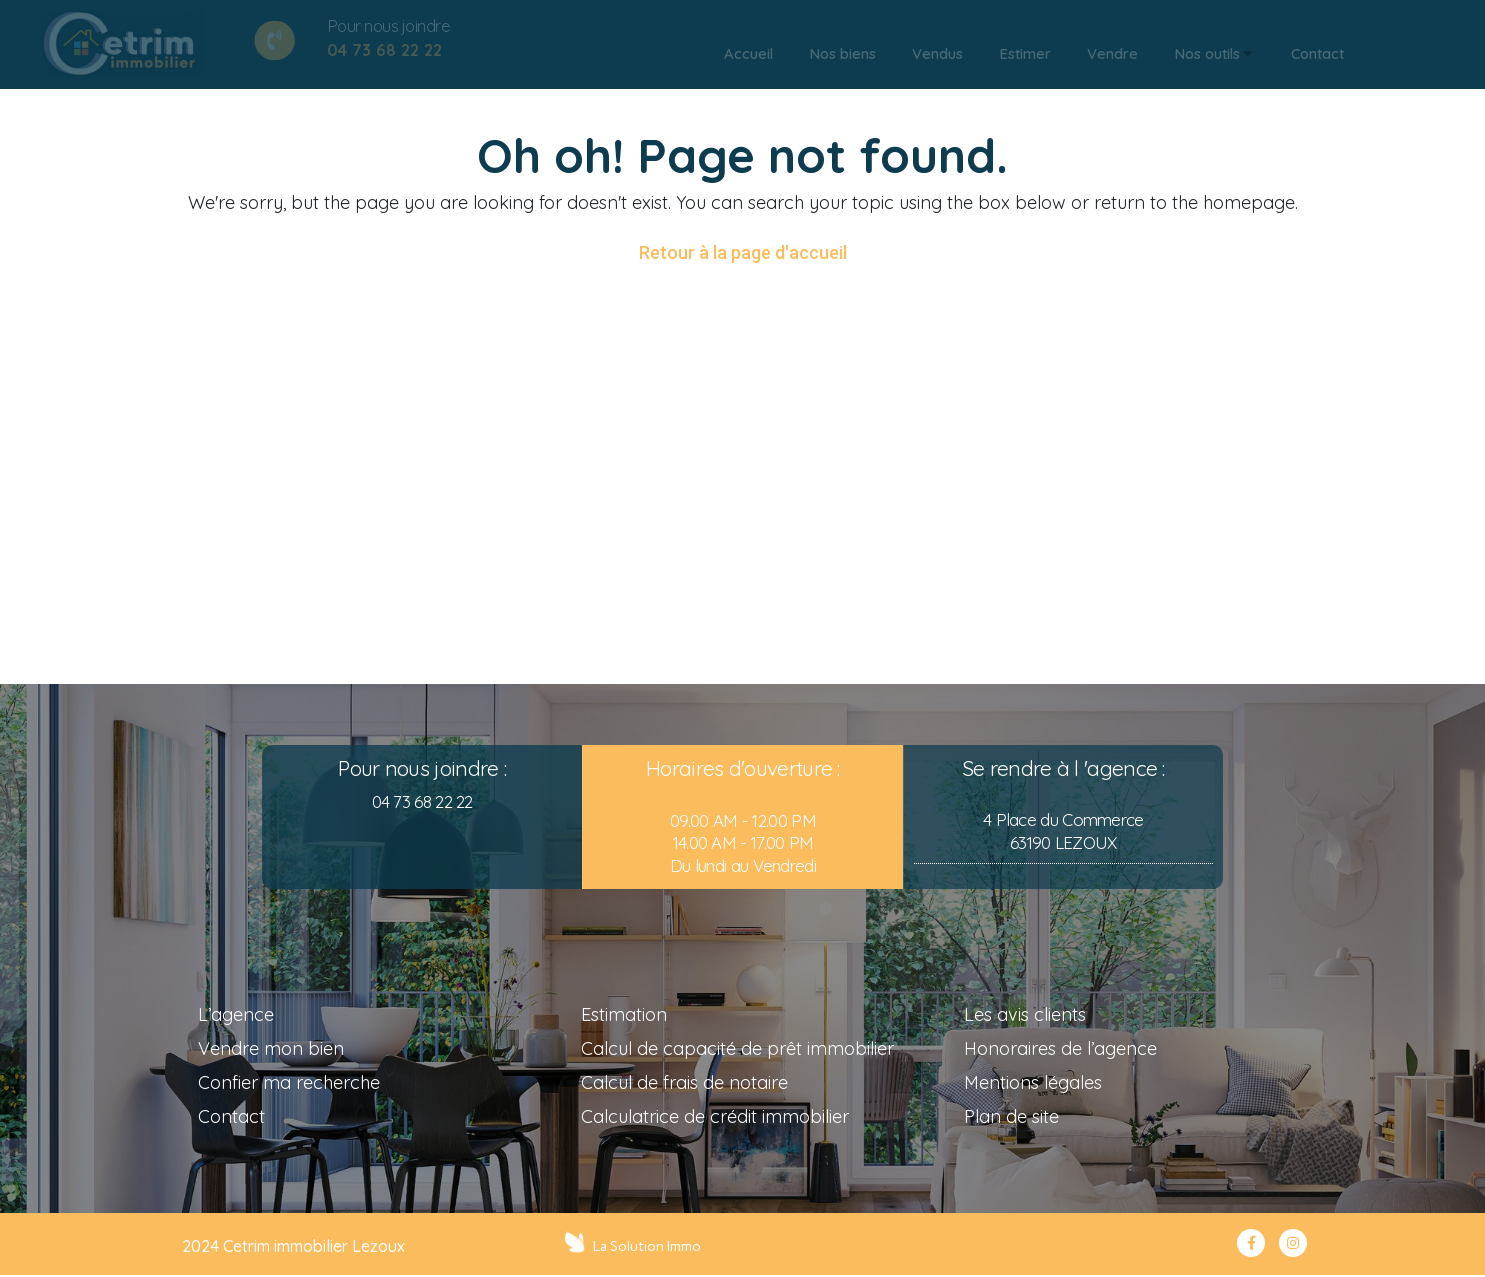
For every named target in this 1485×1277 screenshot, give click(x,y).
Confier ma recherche (289, 1082)
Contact (231, 1116)
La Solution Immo (649, 1246)
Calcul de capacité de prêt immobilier (737, 1048)
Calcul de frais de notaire (684, 1082)
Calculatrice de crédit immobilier (715, 1116)
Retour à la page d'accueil (743, 252)
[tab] (748, 54)
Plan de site (1011, 1116)
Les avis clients (1025, 1014)
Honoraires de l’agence (1060, 1048)
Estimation (624, 1014)
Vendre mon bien (271, 1048)
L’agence (236, 1014)
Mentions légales (1033, 1082)
